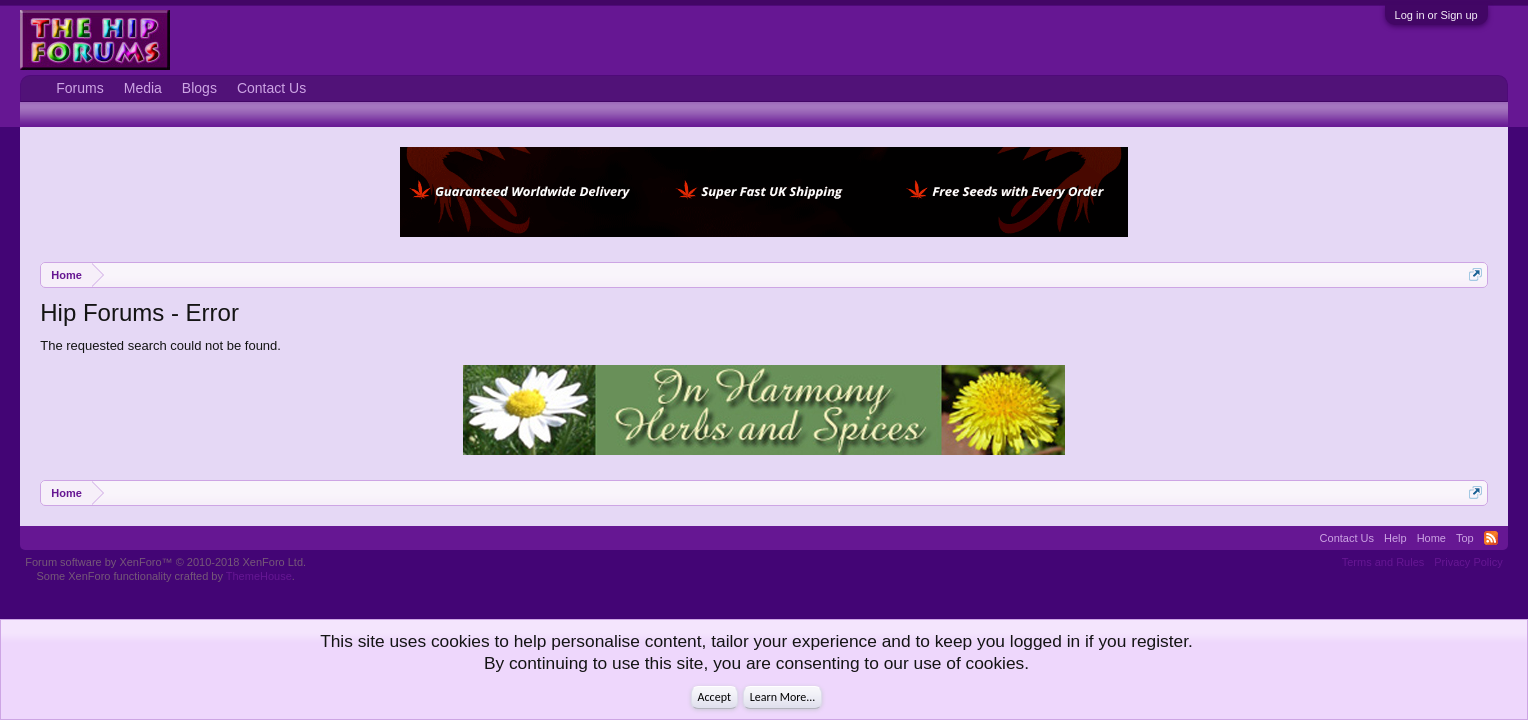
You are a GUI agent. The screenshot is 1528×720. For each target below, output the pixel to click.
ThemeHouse (259, 576)
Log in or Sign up (1436, 15)
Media (143, 88)
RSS (1491, 538)
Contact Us (271, 88)
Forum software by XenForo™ (165, 562)
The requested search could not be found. (160, 345)
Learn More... (783, 697)
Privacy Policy (1468, 562)
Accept (714, 697)
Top (1465, 538)
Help (1395, 538)
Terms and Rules (1383, 562)
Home (1431, 538)
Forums (79, 88)
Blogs (199, 88)
